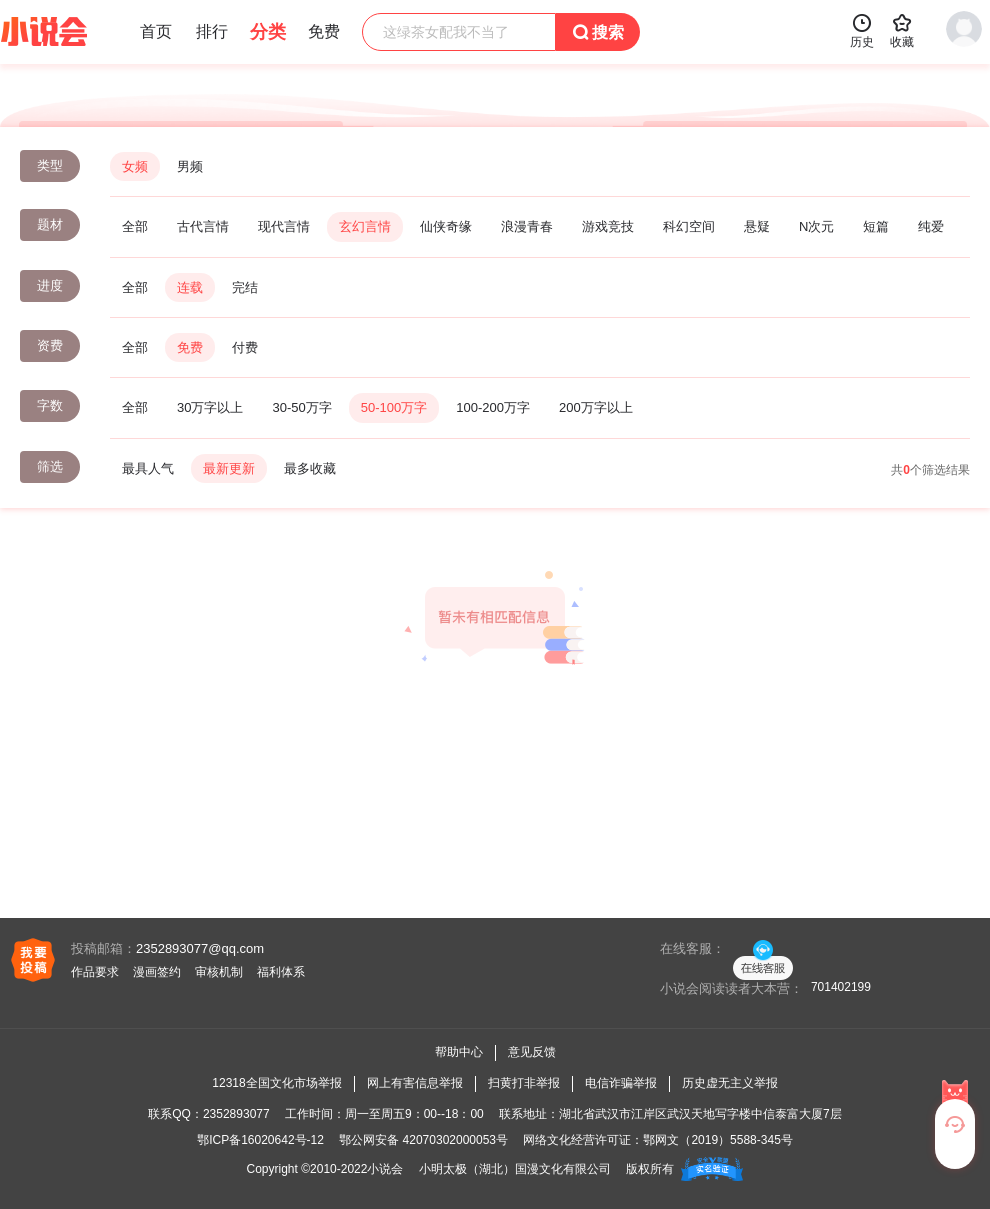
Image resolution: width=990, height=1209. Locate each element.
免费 (190, 347)
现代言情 (284, 226)
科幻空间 (689, 226)
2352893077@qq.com (200, 948)
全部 (135, 226)
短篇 (876, 226)
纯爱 (931, 226)
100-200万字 (493, 407)
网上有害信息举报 (415, 1083)
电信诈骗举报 (621, 1083)
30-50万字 (301, 407)
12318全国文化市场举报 (276, 1083)
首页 (156, 31)
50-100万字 (394, 407)
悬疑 (757, 226)
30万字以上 (210, 407)
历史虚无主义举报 (730, 1083)
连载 (190, 287)
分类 (268, 32)
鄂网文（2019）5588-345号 (717, 1140)
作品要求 (95, 972)
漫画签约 (157, 972)
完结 (245, 287)
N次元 (816, 226)
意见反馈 (532, 1052)
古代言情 (203, 226)
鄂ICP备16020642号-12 (260, 1140)
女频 (135, 166)
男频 (190, 166)
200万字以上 (596, 407)
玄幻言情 (365, 226)
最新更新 (229, 468)
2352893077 (236, 1114)
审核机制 (219, 972)
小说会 (385, 1169)
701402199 (841, 987)
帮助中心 (459, 1052)
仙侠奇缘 (446, 226)
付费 (245, 347)
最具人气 (148, 468)
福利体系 (281, 972)
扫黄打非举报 (524, 1083)
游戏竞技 (608, 226)
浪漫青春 (527, 226)
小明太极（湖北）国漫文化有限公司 (515, 1169)
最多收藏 (310, 468)
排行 (212, 31)
